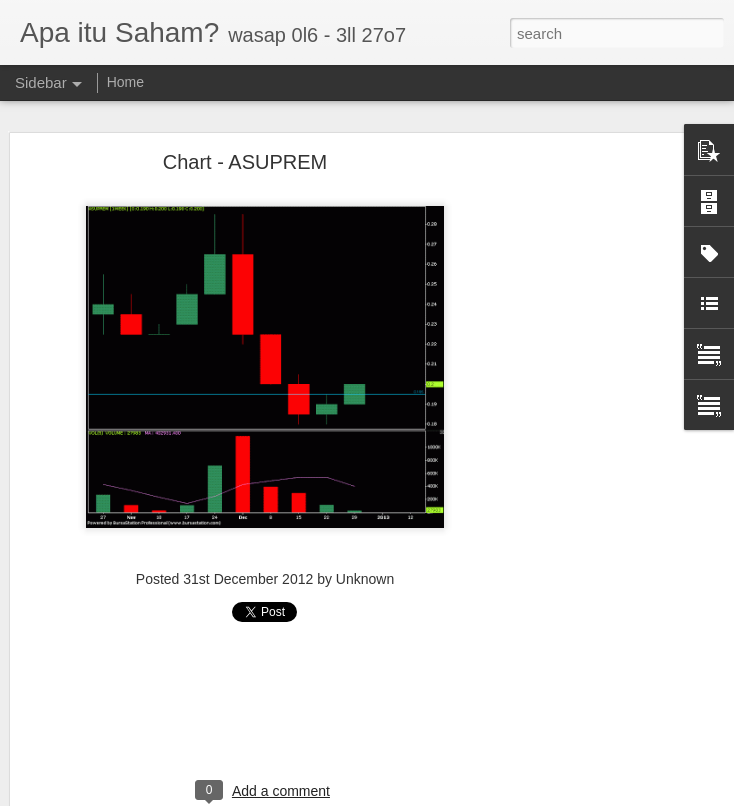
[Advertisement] (562, 472)
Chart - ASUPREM (245, 158)
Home (125, 82)
